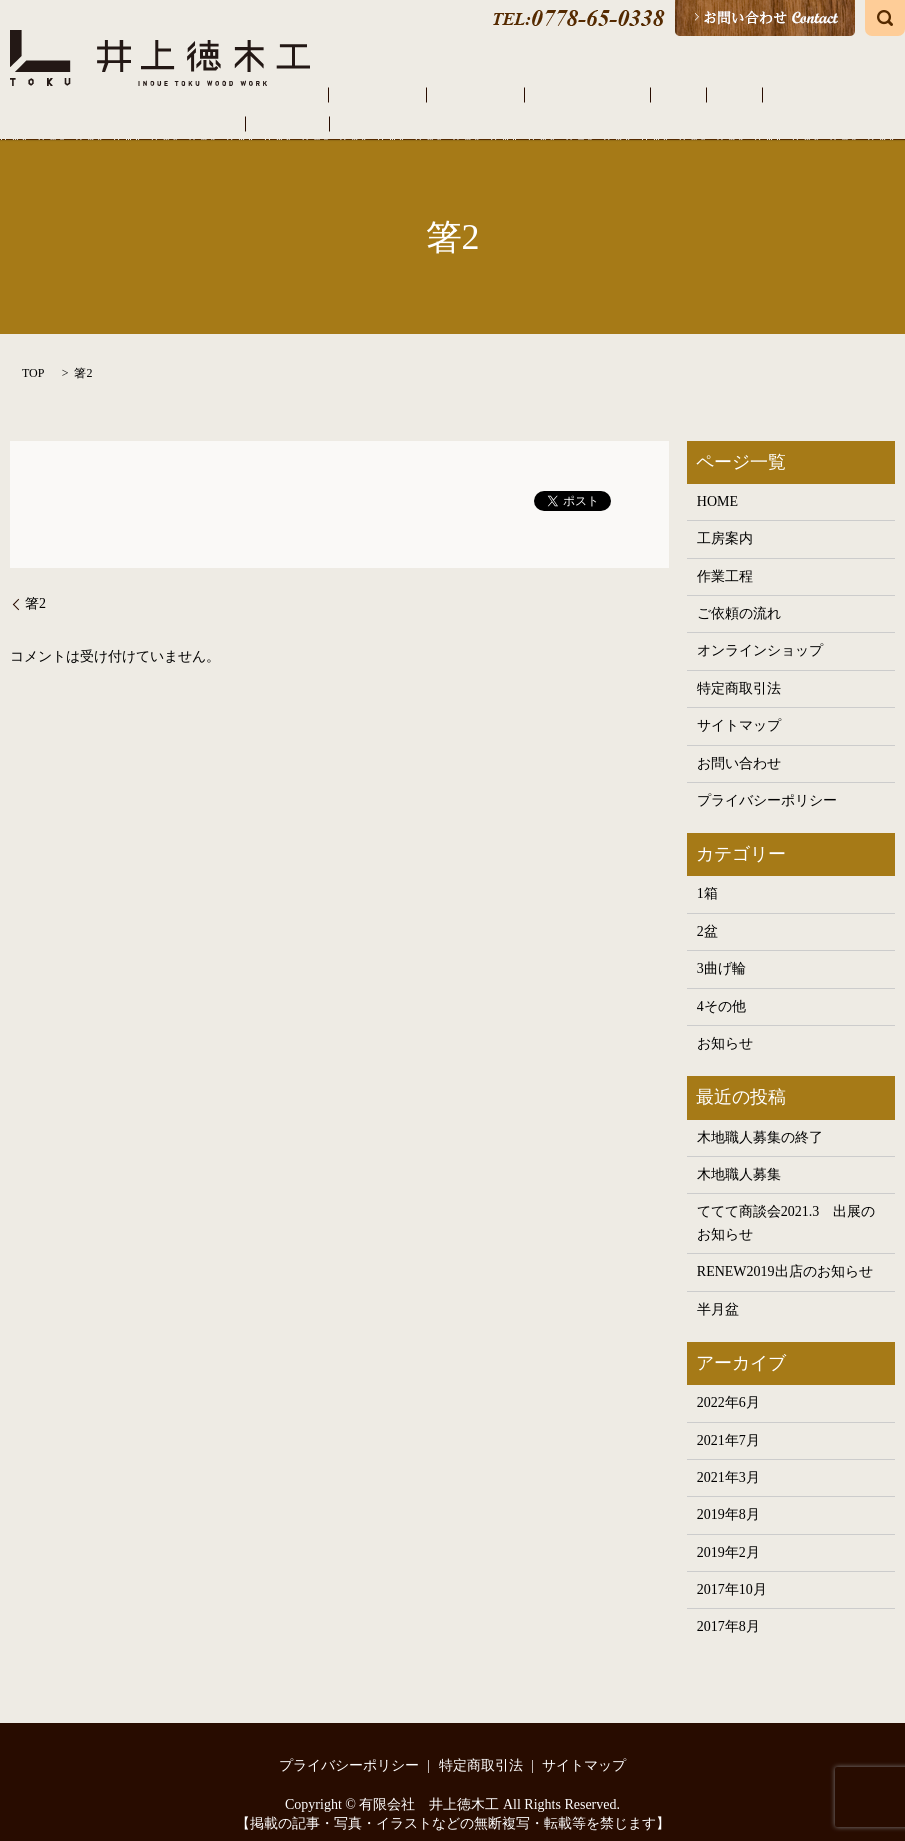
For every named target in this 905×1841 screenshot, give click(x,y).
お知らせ (725, 1022)
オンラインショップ (825, 94)
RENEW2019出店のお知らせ (785, 1250)
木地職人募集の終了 (760, 1116)
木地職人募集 (739, 1153)
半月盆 (718, 1288)
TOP (33, 352)
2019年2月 (728, 1531)
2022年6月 (728, 1381)
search (885, 18)
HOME (321, 94)
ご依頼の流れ (538, 94)
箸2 (35, 582)
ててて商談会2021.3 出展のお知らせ (786, 1202)
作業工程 (454, 94)
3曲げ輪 (721, 948)
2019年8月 (728, 1494)
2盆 (707, 910)
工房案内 (384, 94)
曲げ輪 (671, 94)
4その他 (721, 985)
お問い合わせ (739, 742)
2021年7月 (728, 1419)
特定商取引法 (739, 667)
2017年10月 (732, 1568)
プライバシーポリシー (767, 779)
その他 (727, 94)
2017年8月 (728, 1606)
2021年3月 (728, 1456)
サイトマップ (739, 704)
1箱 (707, 873)
